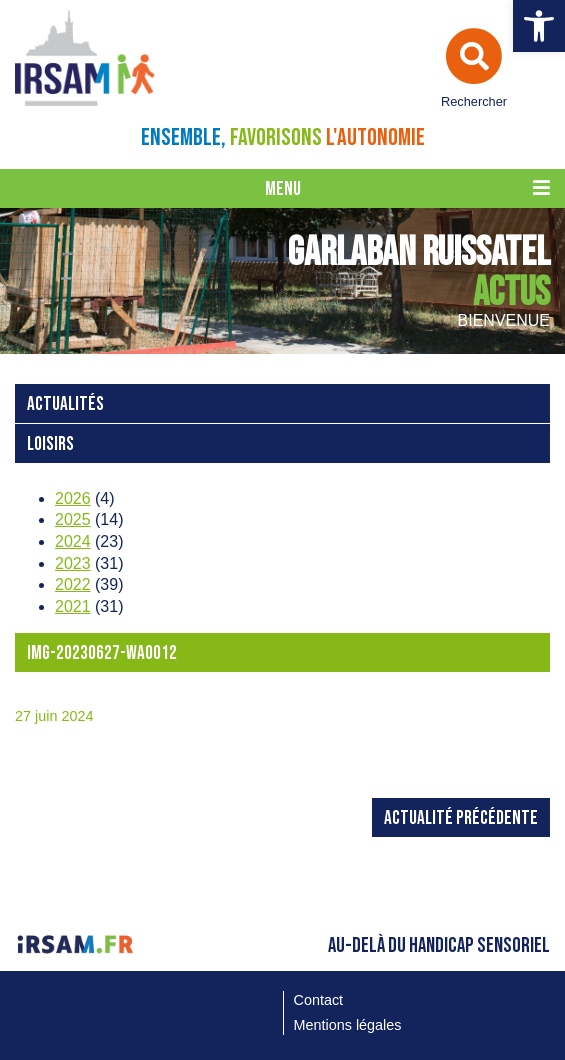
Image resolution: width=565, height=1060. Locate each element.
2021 (73, 606)
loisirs (50, 444)
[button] (539, 26)
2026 (73, 498)
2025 (73, 519)
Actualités (65, 404)
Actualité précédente (461, 818)
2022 (73, 584)
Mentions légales (348, 1025)
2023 (73, 563)
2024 (73, 541)
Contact (319, 1000)
